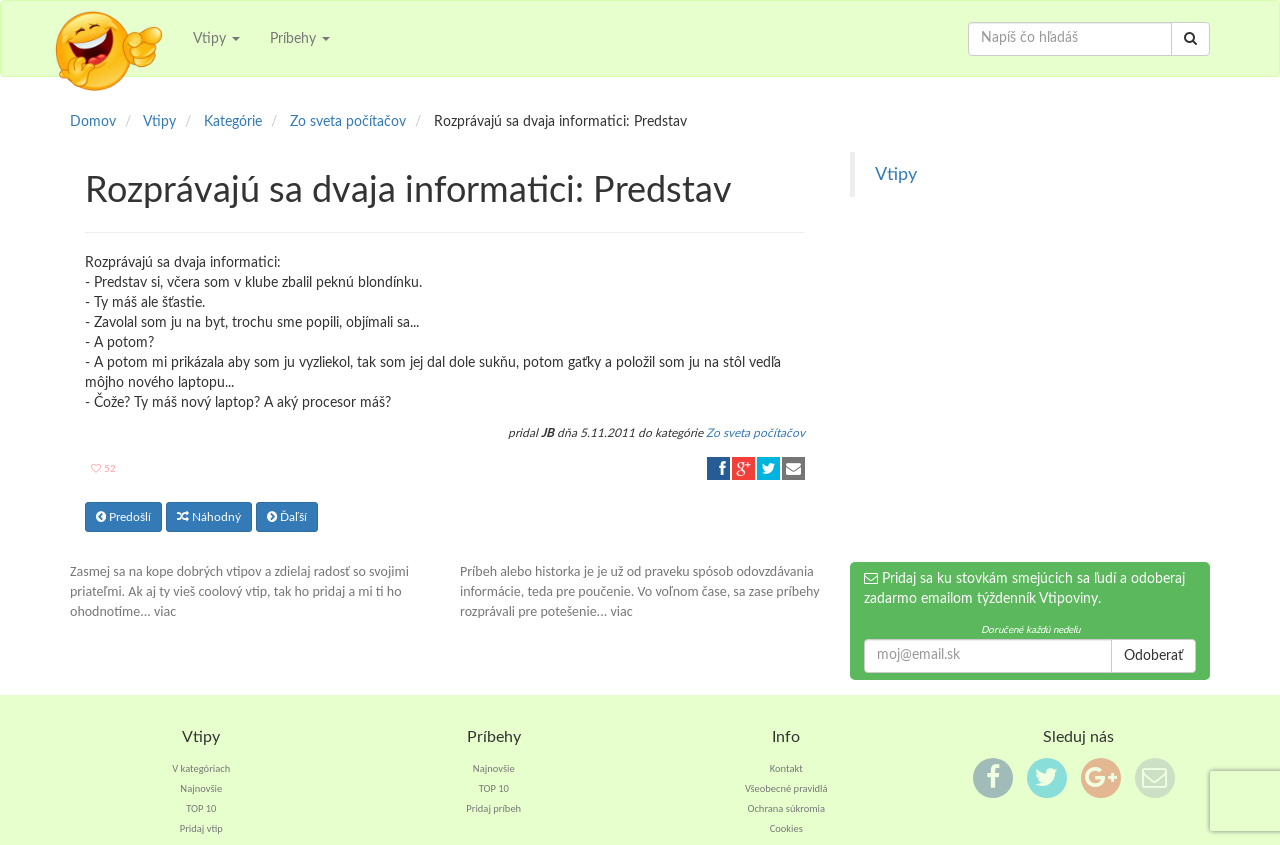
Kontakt (786, 768)
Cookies (786, 828)
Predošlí (123, 517)
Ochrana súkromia (786, 808)
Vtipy (896, 174)
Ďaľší (287, 517)
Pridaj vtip (201, 828)
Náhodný (209, 517)
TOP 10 (201, 808)
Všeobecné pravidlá (786, 788)
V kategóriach (201, 768)
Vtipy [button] (216, 39)
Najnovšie (201, 788)
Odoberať (1153, 656)
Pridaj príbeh (493, 808)
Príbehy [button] (300, 39)
